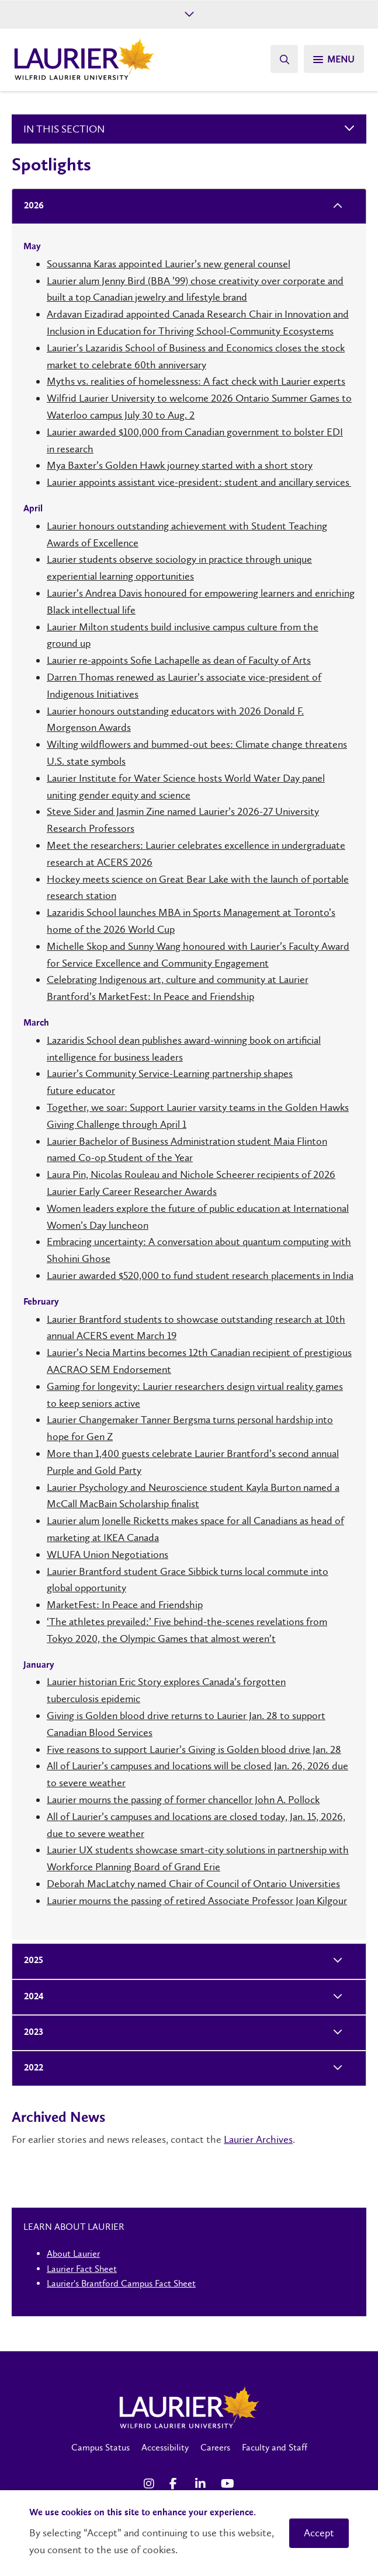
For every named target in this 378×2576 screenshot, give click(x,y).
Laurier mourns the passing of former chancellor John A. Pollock (183, 1799)
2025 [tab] (30, 1961)
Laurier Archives (258, 2139)
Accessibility (165, 2447)
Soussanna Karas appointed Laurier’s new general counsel (168, 263)
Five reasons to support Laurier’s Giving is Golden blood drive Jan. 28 (194, 1749)
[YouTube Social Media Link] (228, 2484)
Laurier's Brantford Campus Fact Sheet (121, 2283)
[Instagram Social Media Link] (151, 2484)
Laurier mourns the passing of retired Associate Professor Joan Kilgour (197, 1900)
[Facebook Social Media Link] (176, 2484)
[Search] (283, 59)
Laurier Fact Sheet (82, 2268)
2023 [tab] (30, 2033)
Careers (215, 2447)
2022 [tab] (30, 2068)
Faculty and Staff (274, 2447)
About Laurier (73, 2253)
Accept (319, 2532)
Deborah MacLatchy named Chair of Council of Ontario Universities (193, 1883)
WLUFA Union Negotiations (107, 1554)
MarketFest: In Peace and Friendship (125, 1604)
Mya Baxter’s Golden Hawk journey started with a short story (180, 465)
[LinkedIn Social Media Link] (202, 2484)
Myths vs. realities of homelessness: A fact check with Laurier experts (196, 381)
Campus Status (100, 2447)
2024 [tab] (30, 1997)
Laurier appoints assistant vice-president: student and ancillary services (199, 482)
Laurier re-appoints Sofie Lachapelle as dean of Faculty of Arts (179, 660)
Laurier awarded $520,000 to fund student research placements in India (200, 1275)
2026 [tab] (30, 206)
